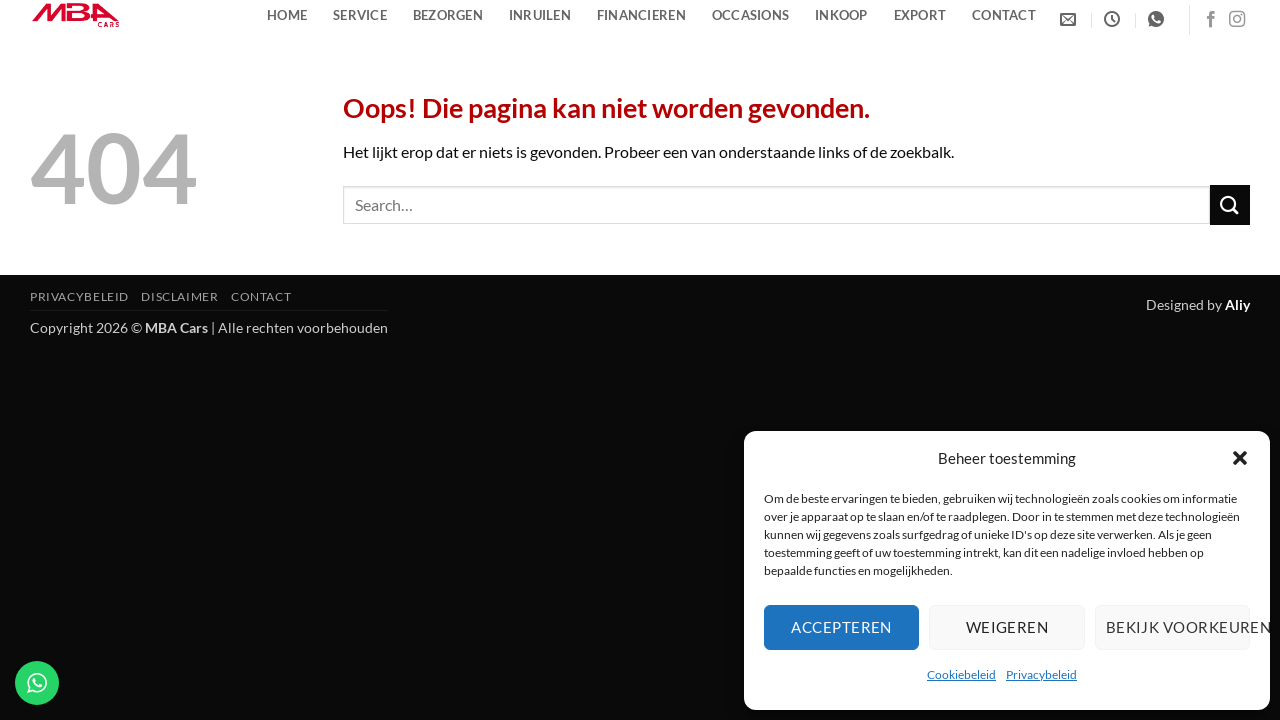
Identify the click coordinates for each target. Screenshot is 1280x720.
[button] (1240, 458)
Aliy (1237, 304)
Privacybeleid (1041, 674)
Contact (1004, 15)
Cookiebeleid (961, 674)
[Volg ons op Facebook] (1211, 20)
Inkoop (841, 15)
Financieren (641, 15)
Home (287, 15)
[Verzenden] (1230, 204)
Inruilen (540, 15)
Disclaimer (179, 296)
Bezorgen (448, 15)
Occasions (750, 15)
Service (360, 15)
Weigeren (1007, 627)
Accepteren (841, 627)
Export (920, 15)
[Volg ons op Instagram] (1237, 20)
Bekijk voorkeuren (1178, 627)
